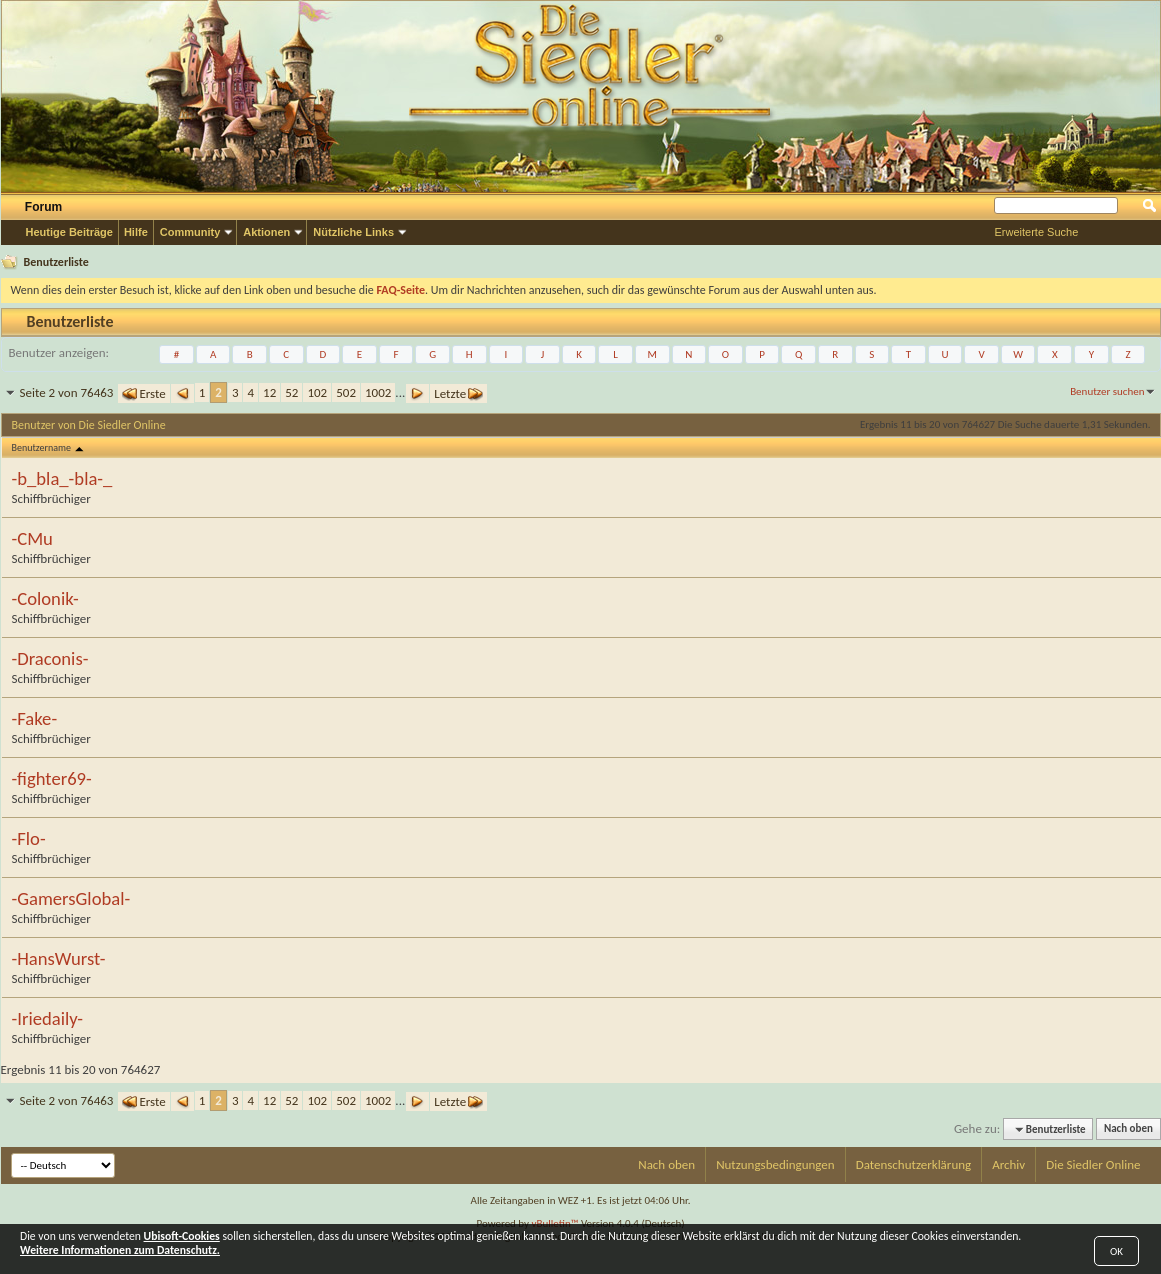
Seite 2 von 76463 (67, 392)
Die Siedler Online (1093, 1164)
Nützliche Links (353, 232)
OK (1116, 1251)
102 (317, 392)
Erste (143, 393)
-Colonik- (45, 599)
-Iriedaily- (48, 1019)
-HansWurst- (59, 959)
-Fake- (35, 719)
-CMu (32, 539)
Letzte (458, 393)
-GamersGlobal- (71, 899)
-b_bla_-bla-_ (62, 479)
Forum (43, 207)
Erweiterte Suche (1037, 232)
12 (269, 392)
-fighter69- (52, 779)
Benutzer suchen (1107, 391)
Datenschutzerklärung (914, 1164)
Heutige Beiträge (69, 232)
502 (346, 392)
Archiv (1008, 1164)
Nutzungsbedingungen (775, 1164)
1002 (378, 392)
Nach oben (1128, 1129)
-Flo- (29, 839)
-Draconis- (50, 659)
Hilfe (136, 232)
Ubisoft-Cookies (182, 1236)
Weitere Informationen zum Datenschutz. (120, 1250)
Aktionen (266, 232)
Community (190, 232)
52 (291, 392)
